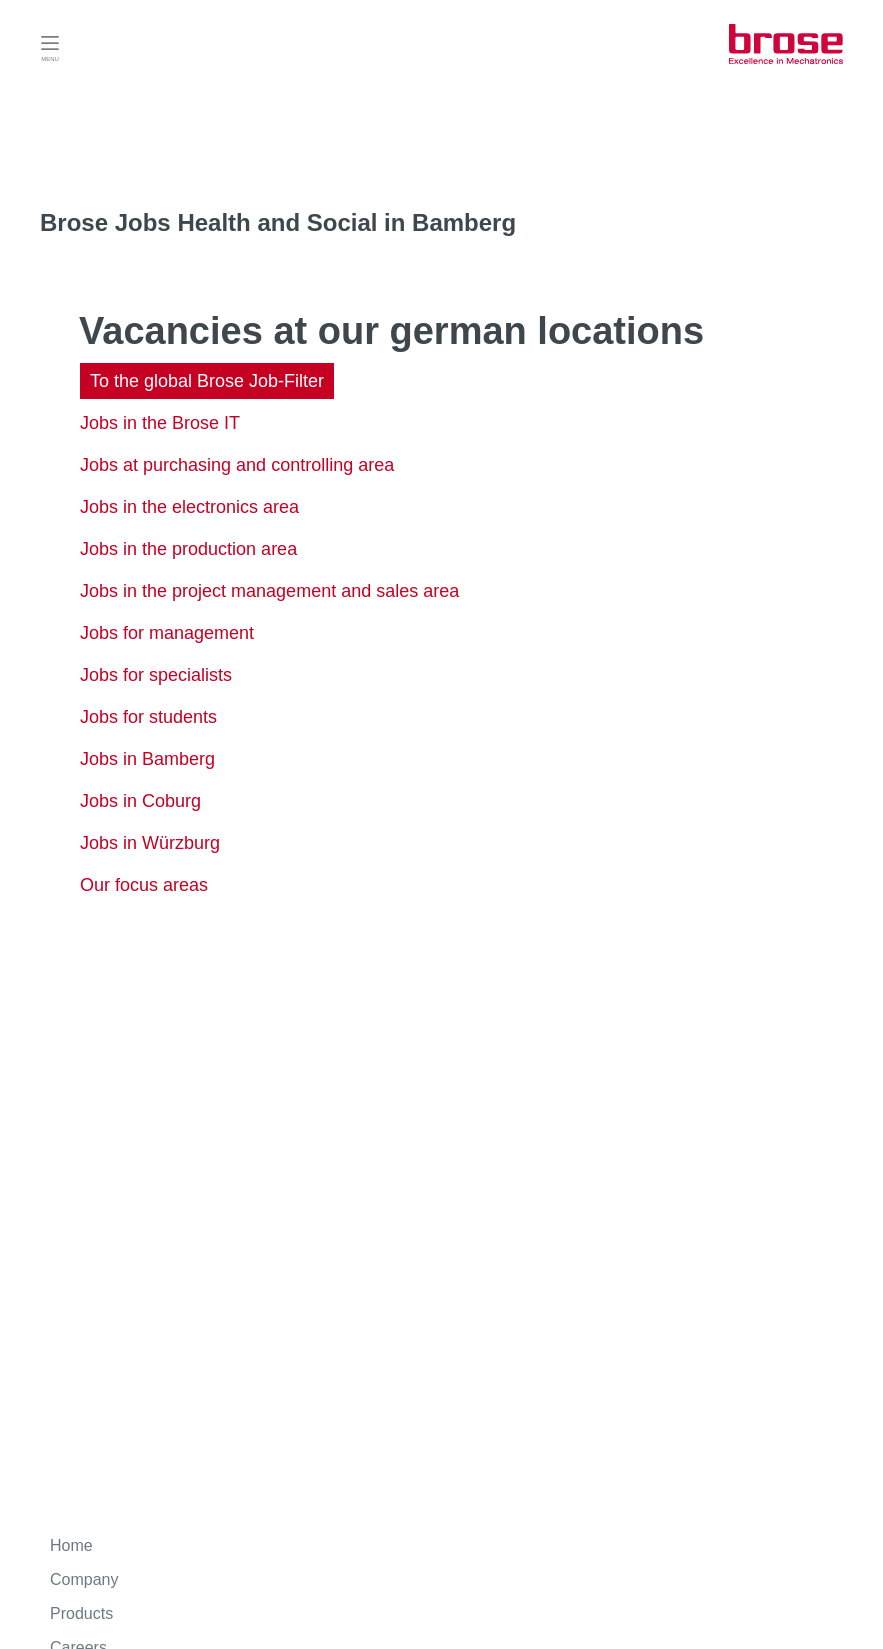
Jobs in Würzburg (150, 843)
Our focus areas (144, 885)
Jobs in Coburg (140, 801)
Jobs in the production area (188, 549)
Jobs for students (148, 717)
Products (81, 1613)
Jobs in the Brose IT (160, 423)
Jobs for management (167, 633)
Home (71, 1545)
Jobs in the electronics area (189, 507)
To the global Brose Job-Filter (207, 381)
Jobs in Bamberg (147, 759)
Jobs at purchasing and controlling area (237, 465)
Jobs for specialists (156, 675)
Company (84, 1579)
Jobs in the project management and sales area (269, 591)
